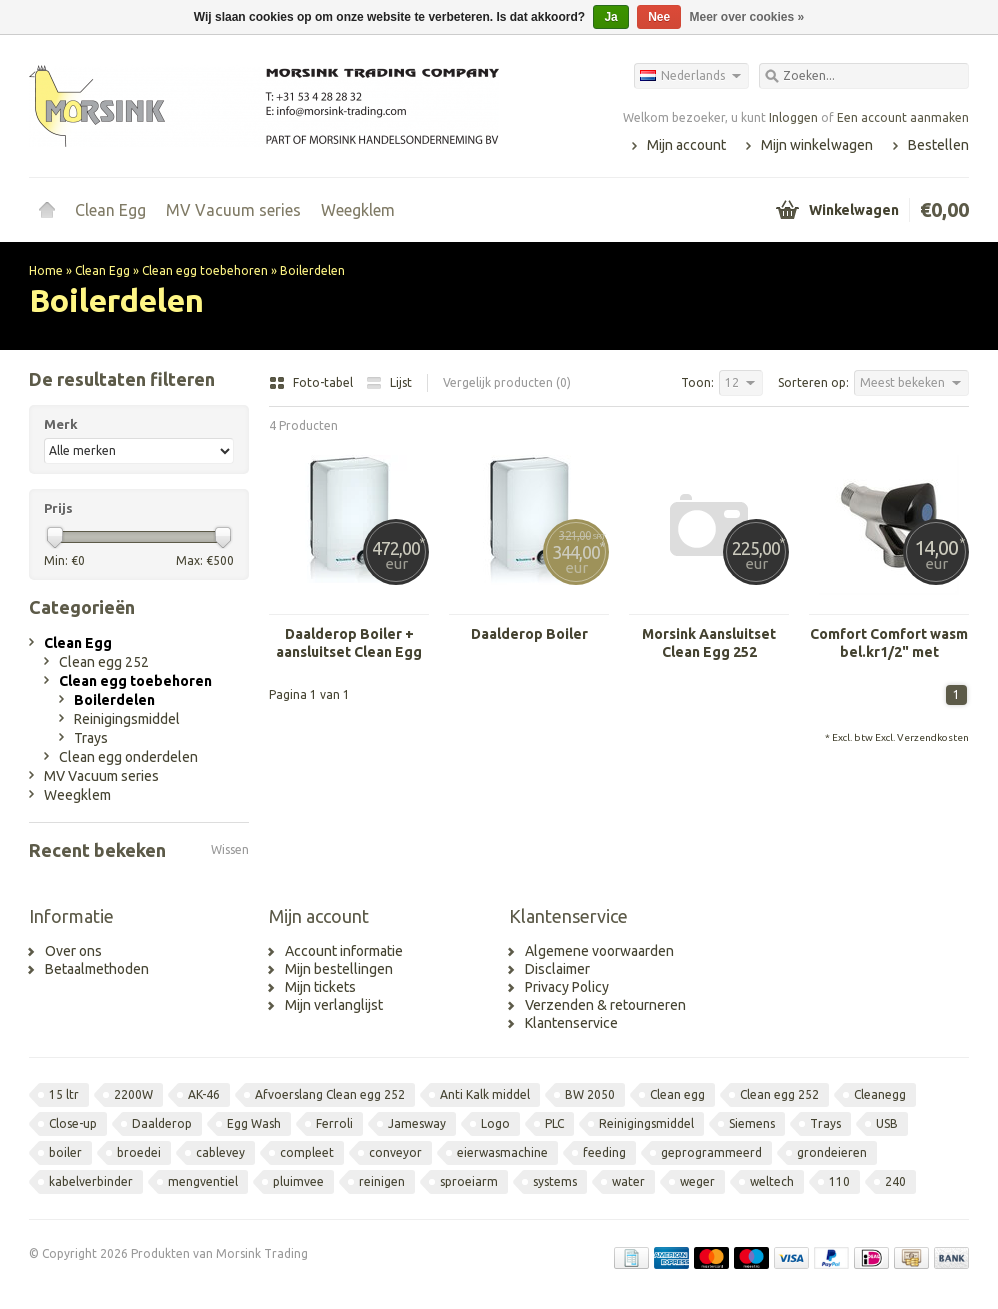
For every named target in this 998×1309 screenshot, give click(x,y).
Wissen (230, 849)
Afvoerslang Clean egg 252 (330, 1094)
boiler (65, 1152)
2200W (133, 1094)
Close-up (73, 1123)
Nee (659, 17)
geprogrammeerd (711, 1152)
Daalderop (162, 1123)
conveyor (395, 1152)
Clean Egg (110, 210)
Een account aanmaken (903, 117)
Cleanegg (880, 1094)
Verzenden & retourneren (605, 1005)
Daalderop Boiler (529, 634)
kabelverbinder (91, 1181)
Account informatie (344, 951)
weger (697, 1181)
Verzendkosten (933, 737)
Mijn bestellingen (339, 969)
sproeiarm (469, 1181)
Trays (91, 738)
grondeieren (832, 1152)
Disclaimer (557, 969)
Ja (610, 17)
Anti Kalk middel (485, 1094)
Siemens (752, 1123)
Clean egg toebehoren (205, 270)
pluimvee (298, 1181)
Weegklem (358, 210)
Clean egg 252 (104, 662)
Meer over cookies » (747, 17)
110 (839, 1181)
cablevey (220, 1152)
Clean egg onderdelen (128, 757)
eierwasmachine (502, 1152)
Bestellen (938, 145)
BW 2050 (590, 1094)
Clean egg (677, 1094)
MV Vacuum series (233, 210)
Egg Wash (254, 1123)
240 (895, 1181)
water (628, 1181)
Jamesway (417, 1123)
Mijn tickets (320, 987)
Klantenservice (571, 1023)
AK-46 (204, 1094)
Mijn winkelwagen (817, 145)
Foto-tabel (312, 382)
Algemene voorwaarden (599, 951)
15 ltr (64, 1094)
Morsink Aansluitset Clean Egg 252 (709, 643)
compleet (307, 1152)
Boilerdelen (312, 270)
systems (555, 1181)
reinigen (382, 1181)
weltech (772, 1181)
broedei (139, 1152)
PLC (554, 1123)
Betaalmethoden (97, 969)
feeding (604, 1152)
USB (887, 1123)
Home (47, 210)
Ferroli (334, 1123)
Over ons (73, 951)
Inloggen (793, 117)
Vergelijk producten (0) (507, 382)
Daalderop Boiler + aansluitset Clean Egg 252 (349, 643)
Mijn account (686, 145)
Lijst (389, 382)
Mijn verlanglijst (334, 1005)
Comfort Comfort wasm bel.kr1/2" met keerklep (889, 643)
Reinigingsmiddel (127, 719)
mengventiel (203, 1181)
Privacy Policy (567, 987)
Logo (495, 1123)
